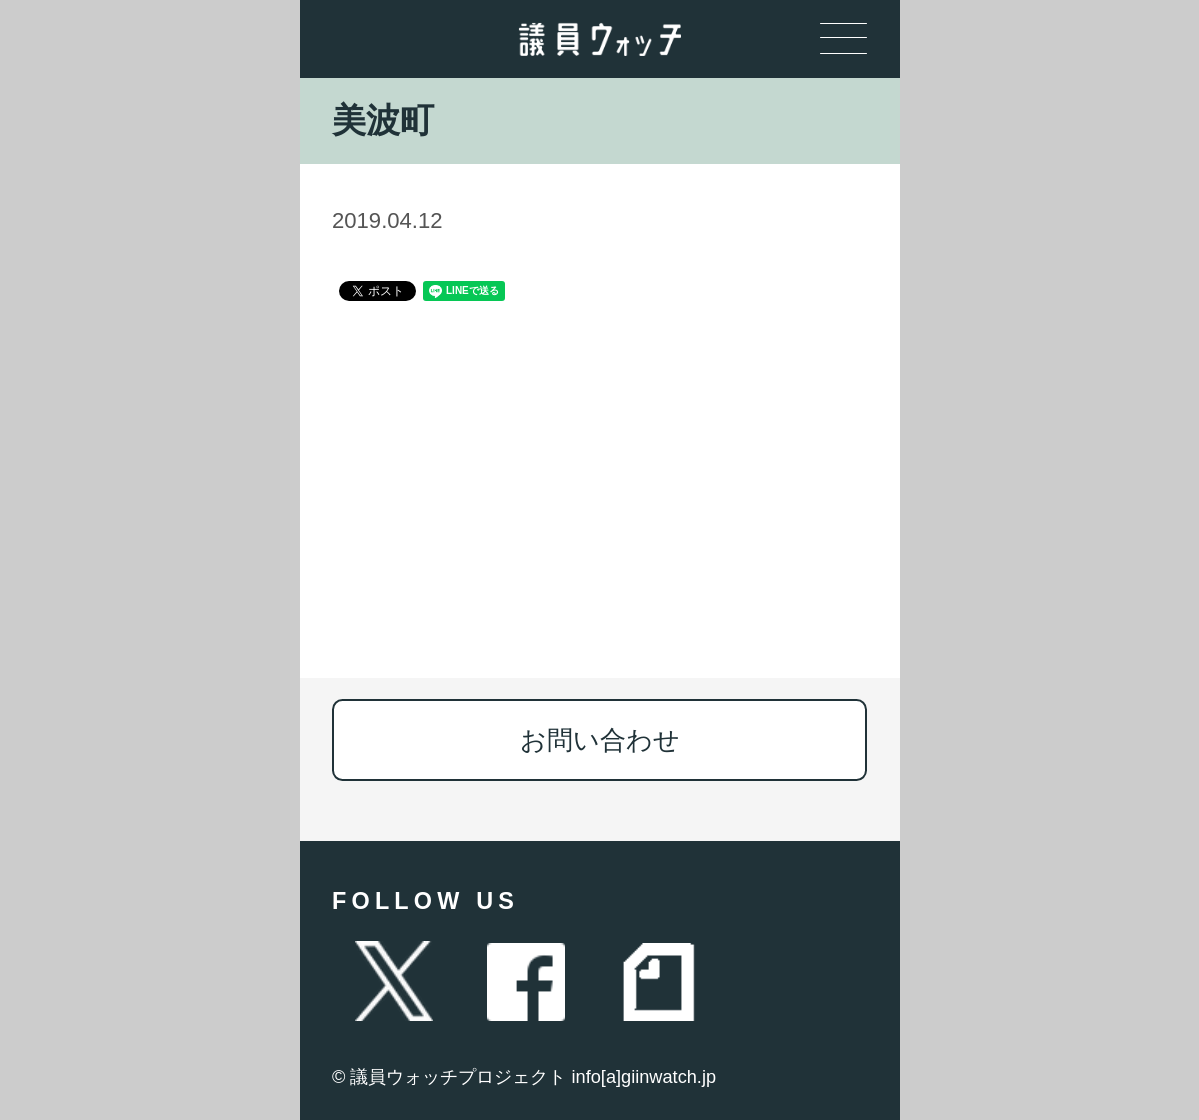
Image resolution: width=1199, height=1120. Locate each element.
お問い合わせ (600, 740)
